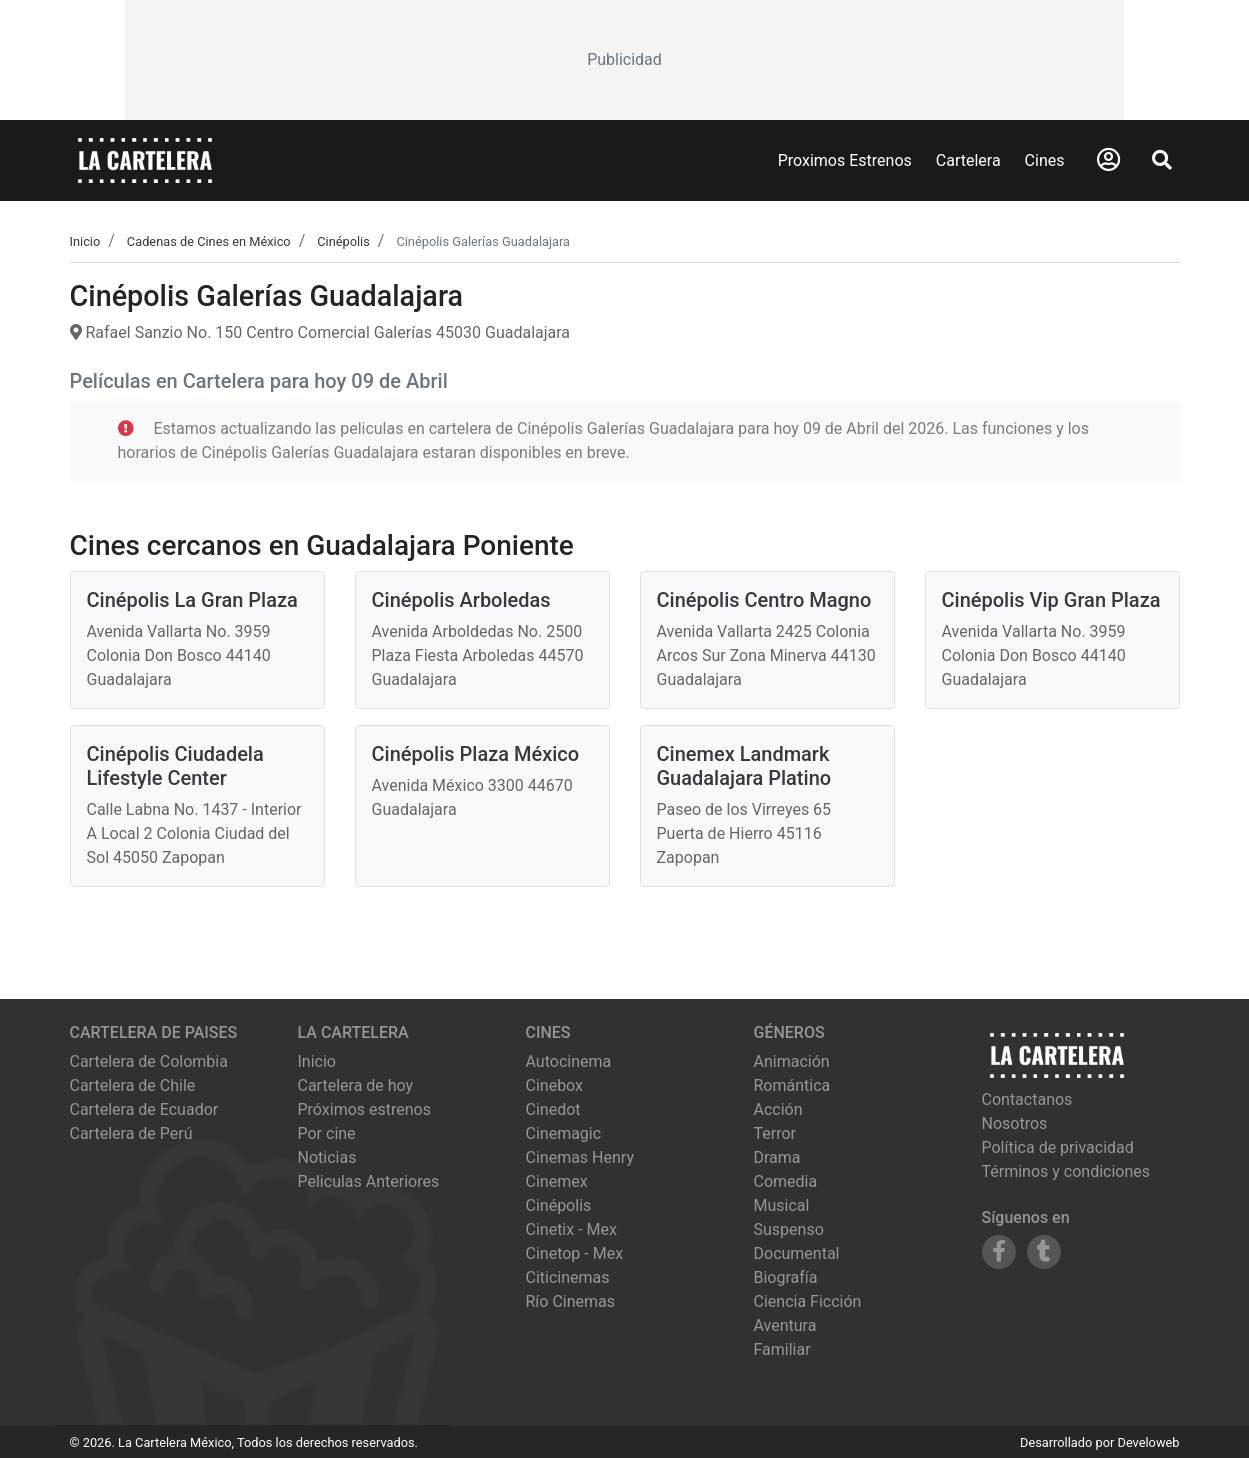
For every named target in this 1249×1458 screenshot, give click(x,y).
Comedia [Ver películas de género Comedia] (786, 1181)
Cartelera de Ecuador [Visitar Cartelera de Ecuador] (144, 1109)
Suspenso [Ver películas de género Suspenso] (789, 1229)
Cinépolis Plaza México (476, 754)
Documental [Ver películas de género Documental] (797, 1253)
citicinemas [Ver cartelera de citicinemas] (568, 1277)
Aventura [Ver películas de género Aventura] (785, 1325)
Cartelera (968, 160)
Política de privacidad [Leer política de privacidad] (1058, 1147)
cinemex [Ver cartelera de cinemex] (557, 1181)
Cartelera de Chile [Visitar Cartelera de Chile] (133, 1085)
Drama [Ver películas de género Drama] (777, 1157)
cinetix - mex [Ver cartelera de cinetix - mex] (571, 1229)
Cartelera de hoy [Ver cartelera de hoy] (356, 1085)
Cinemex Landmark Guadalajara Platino (744, 766)
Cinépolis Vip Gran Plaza (1051, 600)
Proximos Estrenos (845, 160)
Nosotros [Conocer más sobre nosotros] (1015, 1123)
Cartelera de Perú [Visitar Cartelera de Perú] (131, 1133)
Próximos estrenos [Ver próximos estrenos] (364, 1109)
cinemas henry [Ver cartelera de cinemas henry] (580, 1157)
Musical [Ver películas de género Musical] (782, 1205)
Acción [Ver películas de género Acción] (778, 1109)
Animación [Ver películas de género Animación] (792, 1061)
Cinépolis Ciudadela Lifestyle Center (175, 766)
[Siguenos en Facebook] (999, 1252)
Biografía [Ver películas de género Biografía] (786, 1277)
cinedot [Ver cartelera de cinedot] (553, 1109)
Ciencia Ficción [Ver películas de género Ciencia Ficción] (808, 1301)
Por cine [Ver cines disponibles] (327, 1133)
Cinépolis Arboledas (461, 600)
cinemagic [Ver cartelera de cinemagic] (564, 1133)
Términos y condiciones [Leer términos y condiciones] (1066, 1171)
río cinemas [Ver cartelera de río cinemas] (571, 1301)
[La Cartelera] (145, 159)
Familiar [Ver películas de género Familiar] (782, 1349)
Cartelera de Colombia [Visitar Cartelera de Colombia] (149, 1061)
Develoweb (1148, 1442)
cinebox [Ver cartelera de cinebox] (555, 1085)
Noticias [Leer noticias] (327, 1157)
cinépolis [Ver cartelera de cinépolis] (559, 1205)
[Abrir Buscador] (1162, 160)
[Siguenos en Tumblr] (1044, 1252)
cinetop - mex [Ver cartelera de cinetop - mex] (575, 1253)
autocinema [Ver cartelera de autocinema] (569, 1061)
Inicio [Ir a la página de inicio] (317, 1061)
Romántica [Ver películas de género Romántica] (792, 1085)
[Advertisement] (624, 60)
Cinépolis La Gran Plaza (192, 600)
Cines (1045, 160)
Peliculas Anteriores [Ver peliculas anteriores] (369, 1181)
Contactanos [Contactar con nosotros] (1027, 1099)
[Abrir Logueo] (1108, 160)
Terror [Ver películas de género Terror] (775, 1133)
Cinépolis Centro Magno (764, 600)
